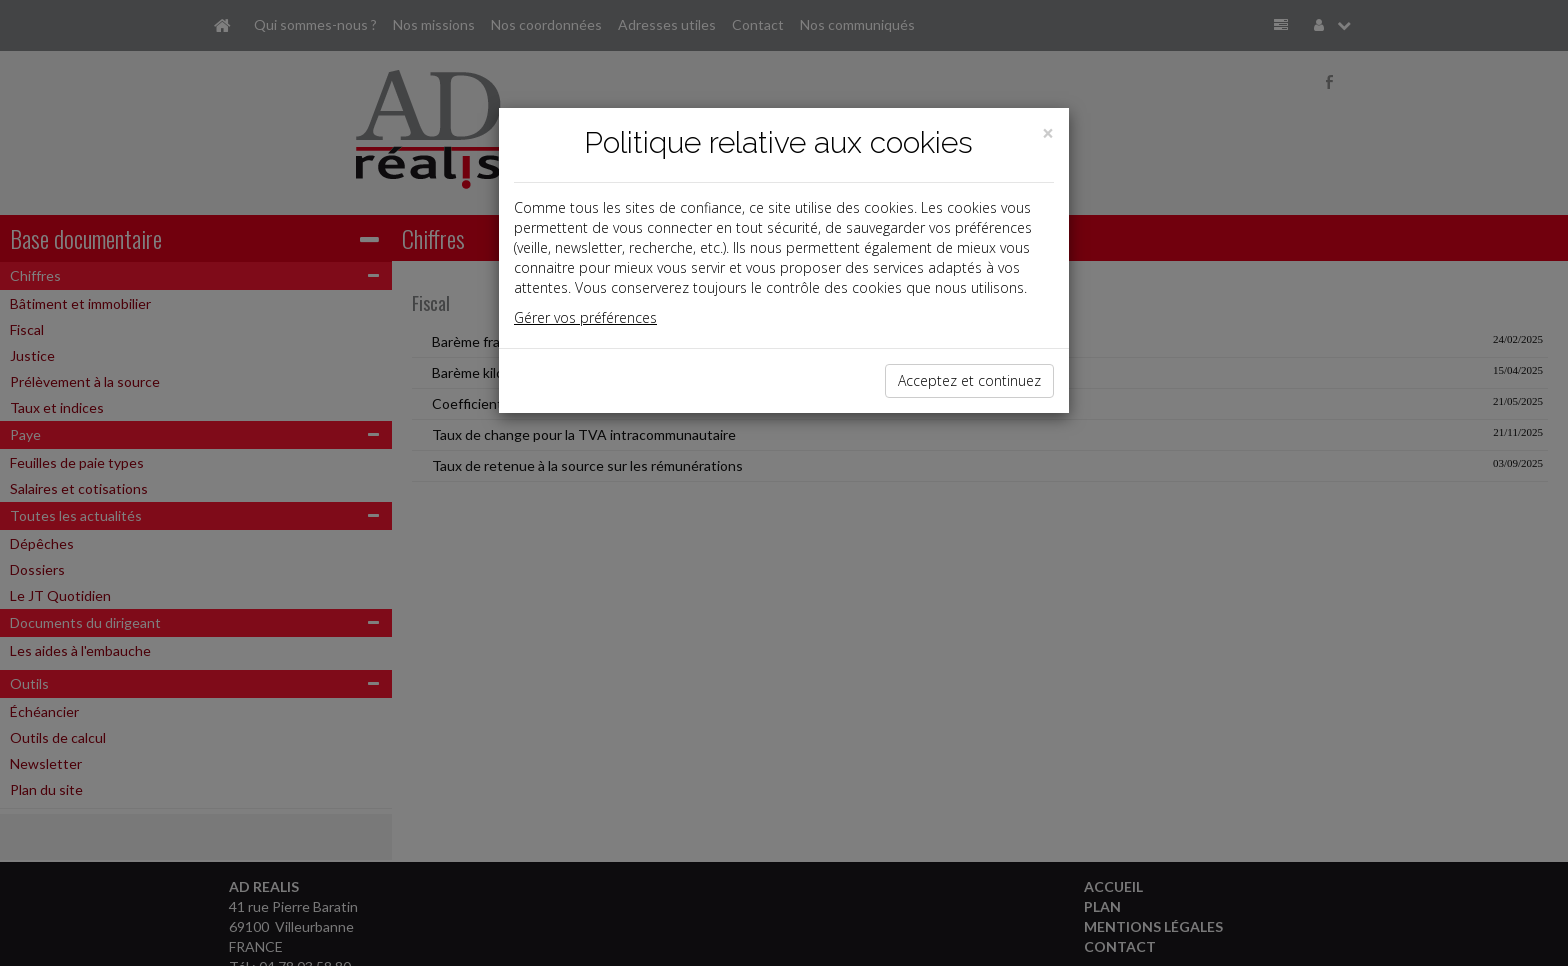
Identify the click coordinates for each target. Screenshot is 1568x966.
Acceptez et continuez (969, 380)
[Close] (1048, 133)
